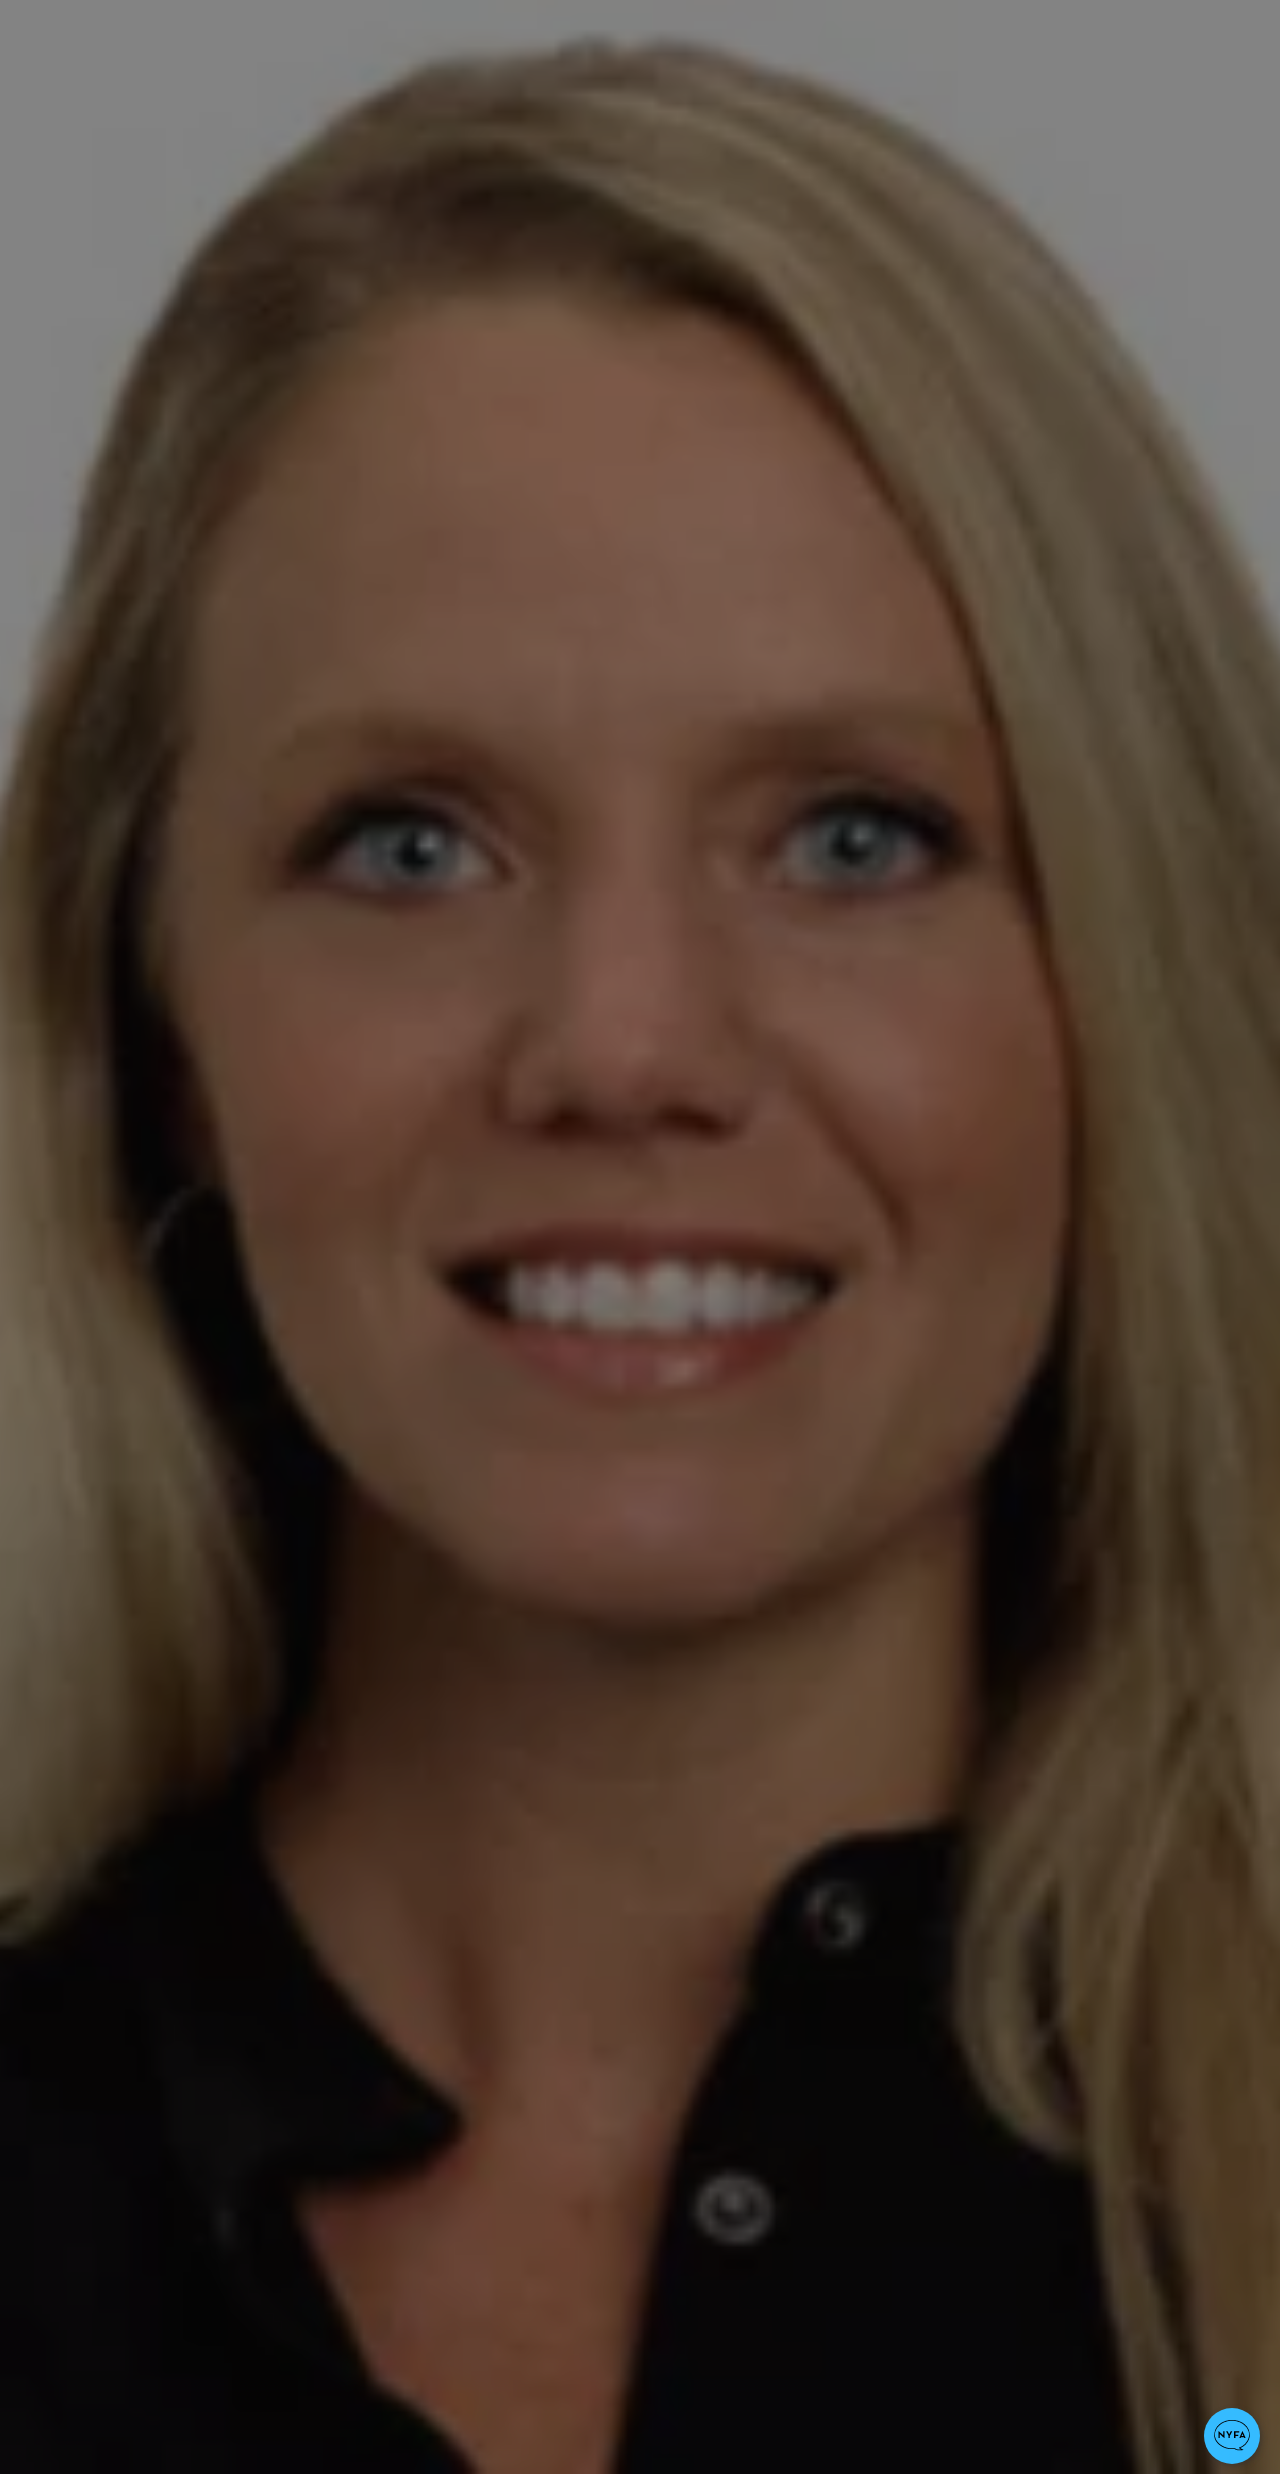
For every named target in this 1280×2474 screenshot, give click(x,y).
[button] (1232, 2436)
